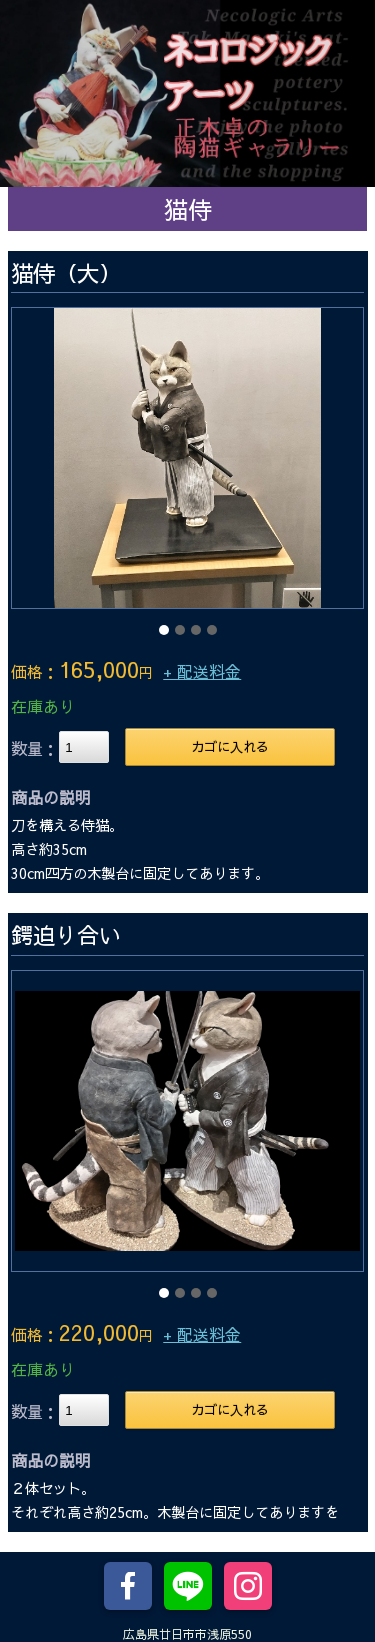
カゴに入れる (230, 746)
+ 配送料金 (202, 671)
